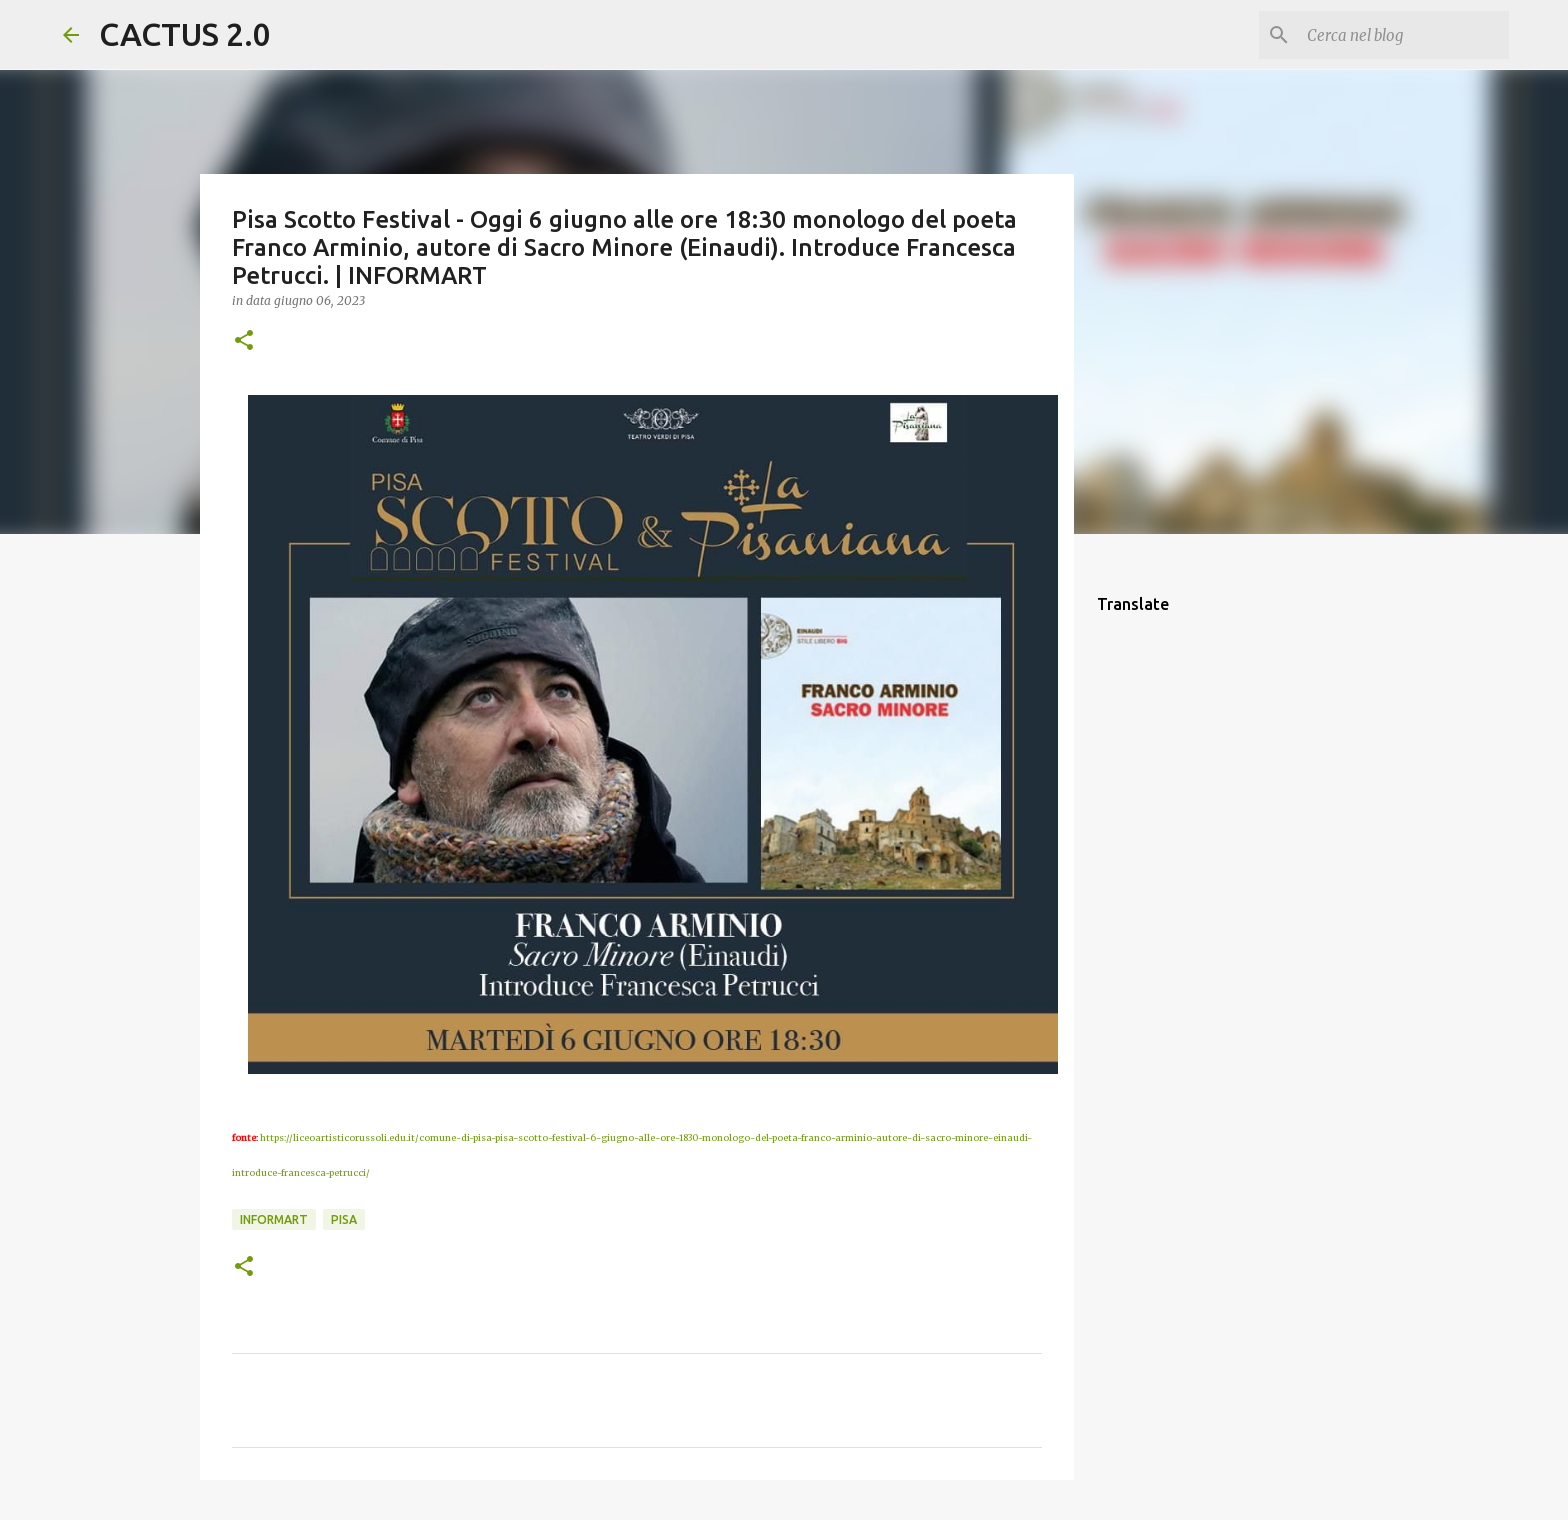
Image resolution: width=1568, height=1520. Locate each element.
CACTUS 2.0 (185, 34)
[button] (244, 341)
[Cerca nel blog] (1404, 35)
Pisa (344, 1219)
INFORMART (274, 1219)
